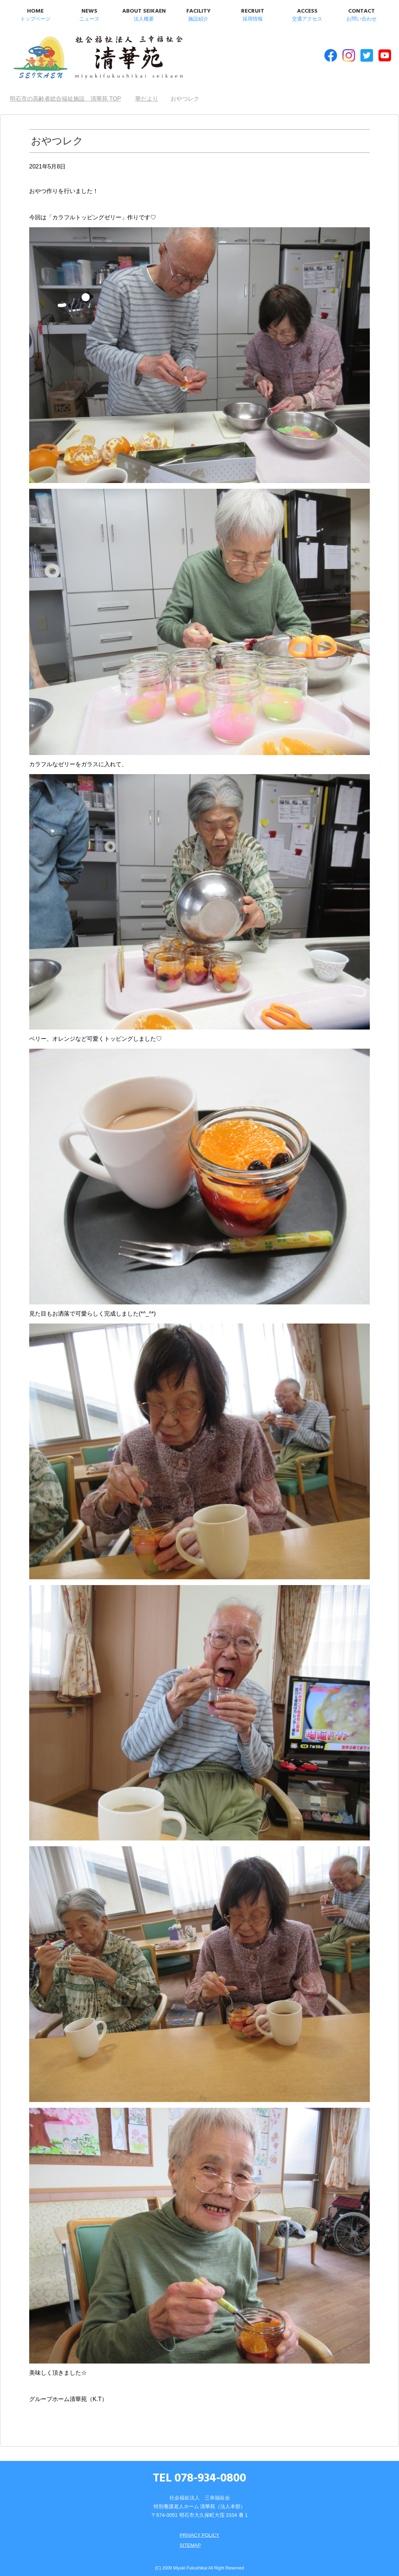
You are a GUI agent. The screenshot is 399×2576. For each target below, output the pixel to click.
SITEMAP (190, 2540)
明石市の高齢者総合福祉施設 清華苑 (83, 57)
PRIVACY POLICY (199, 2530)
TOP (65, 94)
